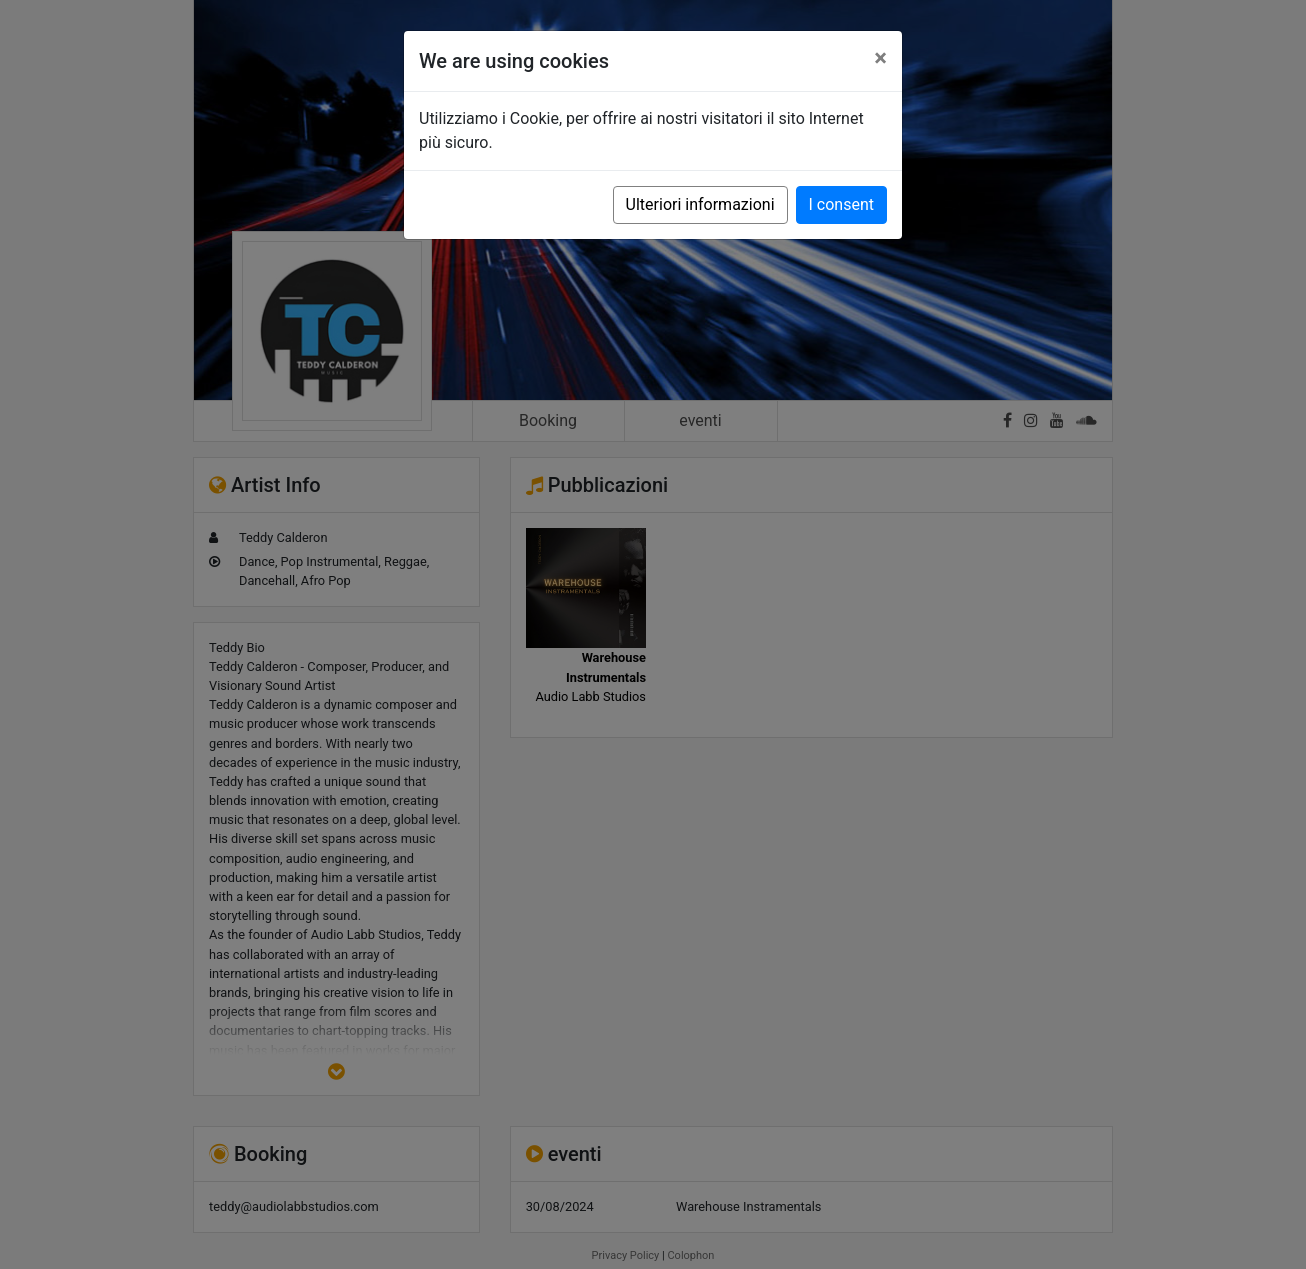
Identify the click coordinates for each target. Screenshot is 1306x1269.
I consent (841, 204)
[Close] (880, 58)
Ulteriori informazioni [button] (700, 204)
